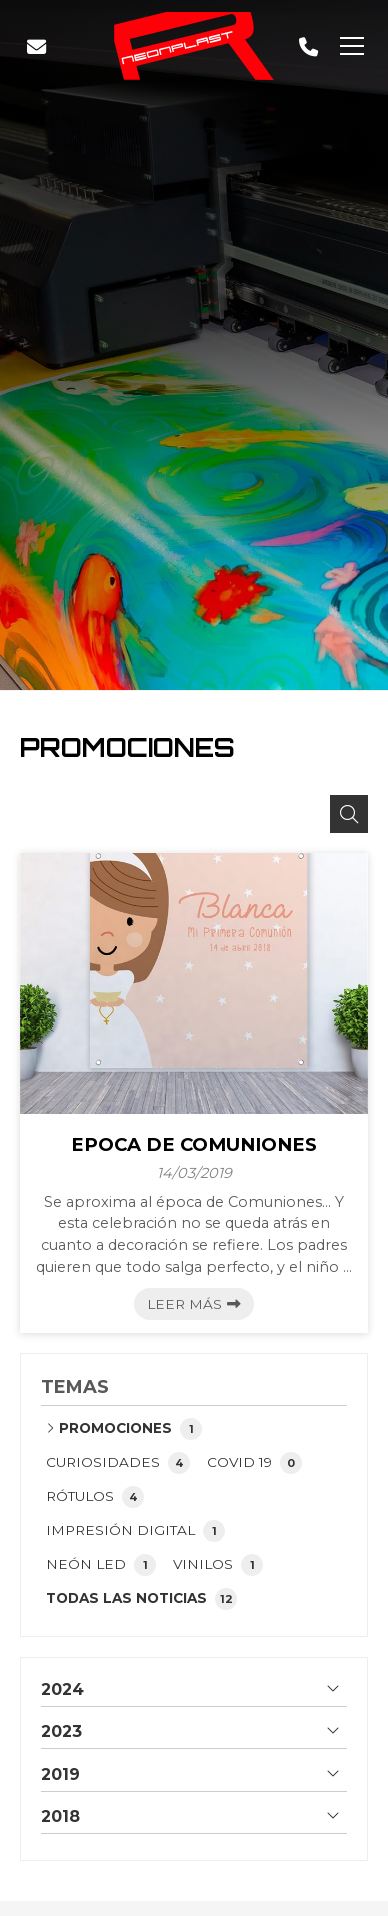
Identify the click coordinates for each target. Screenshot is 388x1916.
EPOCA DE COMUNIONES (194, 1145)
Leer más (184, 1304)
